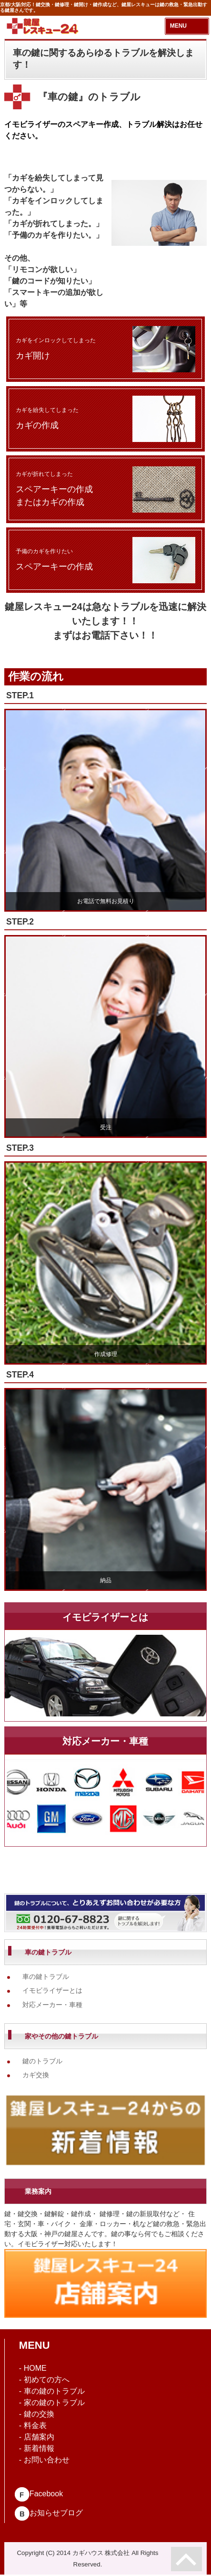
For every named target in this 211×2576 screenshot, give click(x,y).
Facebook (38, 2494)
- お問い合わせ (44, 2460)
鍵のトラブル (42, 2061)
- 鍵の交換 (36, 2414)
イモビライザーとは (52, 1990)
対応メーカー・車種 (52, 2004)
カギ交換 (35, 2075)
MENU (178, 25)
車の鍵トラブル (45, 1976)
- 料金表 (33, 2425)
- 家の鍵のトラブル (52, 2402)
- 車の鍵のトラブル (52, 2391)
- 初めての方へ (44, 2380)
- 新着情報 (36, 2448)
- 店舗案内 (36, 2437)
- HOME (33, 2368)
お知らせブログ (48, 2513)
